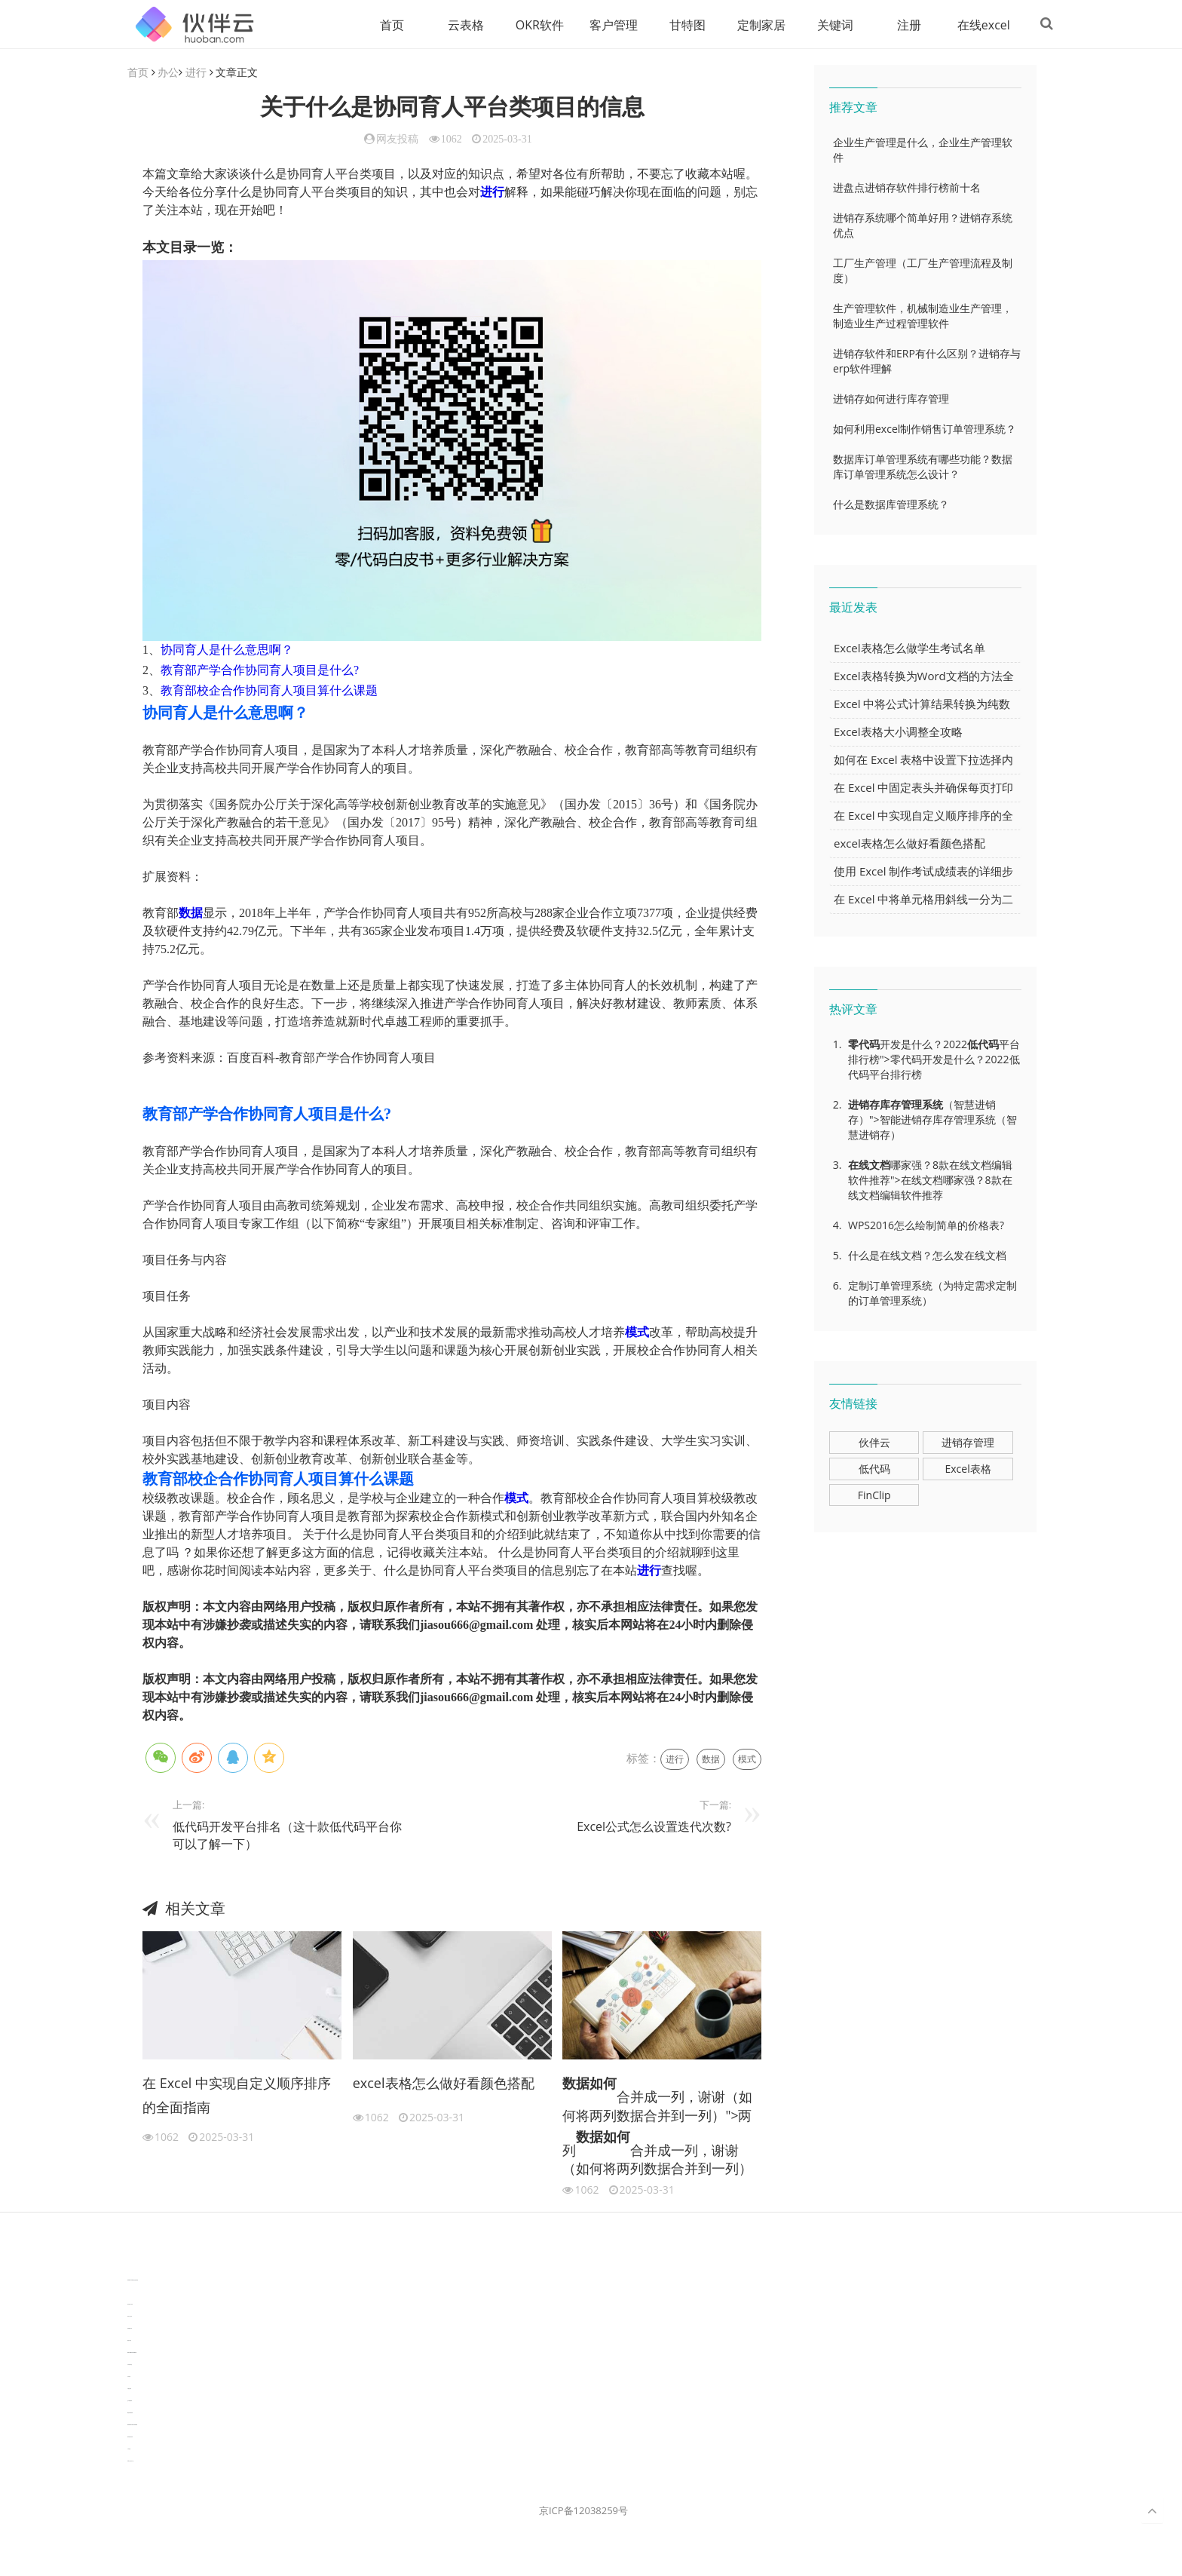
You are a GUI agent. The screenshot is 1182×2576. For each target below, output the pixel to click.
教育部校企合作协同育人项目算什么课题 (269, 691)
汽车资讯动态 (129, 2365)
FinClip (874, 1496)
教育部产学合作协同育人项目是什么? (260, 670)
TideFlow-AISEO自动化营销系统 (132, 2280)
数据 (191, 913)
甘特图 (681, 25)
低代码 (983, 1045)
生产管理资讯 (129, 2401)
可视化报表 (129, 2389)
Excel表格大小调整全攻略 (898, 732)
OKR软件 (533, 25)
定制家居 (754, 25)
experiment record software (132, 2425)
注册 (902, 25)
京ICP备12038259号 (583, 2511)
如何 (603, 2084)
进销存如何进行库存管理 (891, 399)
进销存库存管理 (885, 1105)
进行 (196, 73)
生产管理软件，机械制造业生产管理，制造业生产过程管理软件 (922, 316)
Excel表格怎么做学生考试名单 (909, 648)
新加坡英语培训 (130, 2437)
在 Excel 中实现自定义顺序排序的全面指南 (236, 2096)
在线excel (977, 25)
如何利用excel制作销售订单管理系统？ (924, 429)
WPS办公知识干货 (130, 2461)
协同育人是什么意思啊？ (227, 650)
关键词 (828, 25)
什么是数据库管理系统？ (891, 505)
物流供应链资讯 (130, 2413)
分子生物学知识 (130, 2268)
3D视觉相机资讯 (130, 2292)
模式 (637, 1332)
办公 (168, 73)
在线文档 (869, 1165)
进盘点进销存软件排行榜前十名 (907, 188)
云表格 (459, 25)
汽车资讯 (128, 2377)
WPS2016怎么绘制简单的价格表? (926, 1226)
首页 (385, 25)
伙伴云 (874, 1443)
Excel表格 (968, 1469)
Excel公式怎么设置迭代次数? (654, 1827)
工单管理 (128, 2449)
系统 (932, 1105)
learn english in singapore (131, 2353)
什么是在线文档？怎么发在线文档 (927, 1256)
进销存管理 (968, 1443)
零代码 (864, 1045)
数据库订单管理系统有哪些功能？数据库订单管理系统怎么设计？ (922, 467)
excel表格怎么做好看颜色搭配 (443, 2084)
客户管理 (607, 25)
